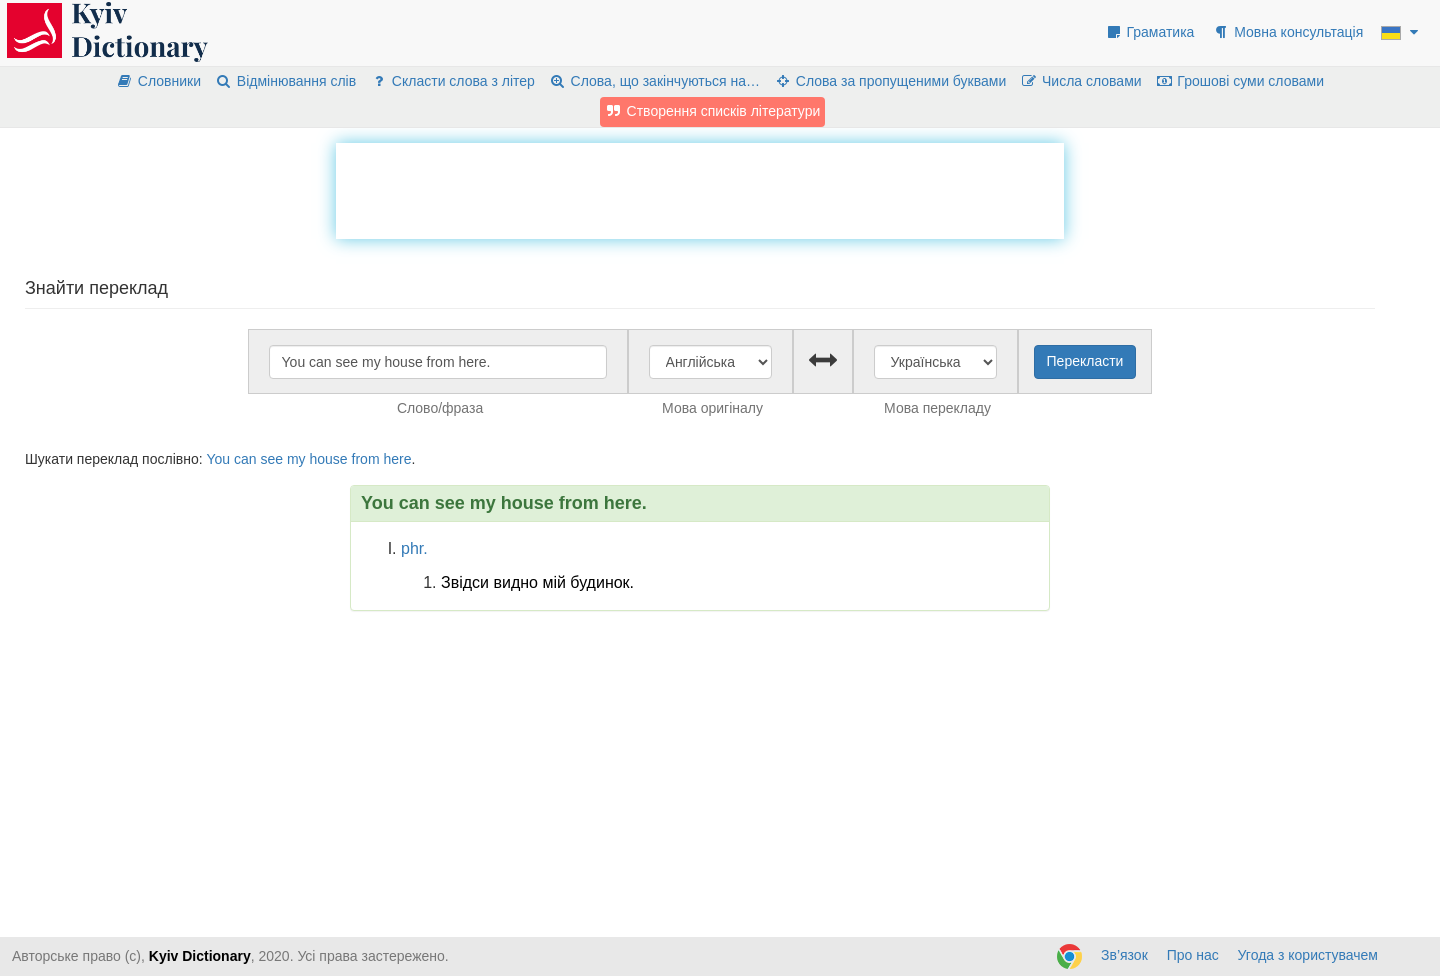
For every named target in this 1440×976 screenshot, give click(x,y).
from (366, 459)
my (296, 459)
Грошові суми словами (1240, 81)
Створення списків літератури (713, 111)
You (218, 459)
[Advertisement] (700, 188)
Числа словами (1081, 81)
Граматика (1150, 32)
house (329, 459)
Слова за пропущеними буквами (890, 81)
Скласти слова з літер (452, 81)
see (271, 459)
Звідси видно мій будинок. (537, 582)
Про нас (1193, 955)
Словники (158, 81)
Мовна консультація (1287, 32)
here (397, 459)
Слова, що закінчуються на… (654, 81)
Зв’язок (1124, 955)
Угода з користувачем (1308, 955)
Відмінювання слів (285, 81)
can (245, 459)
